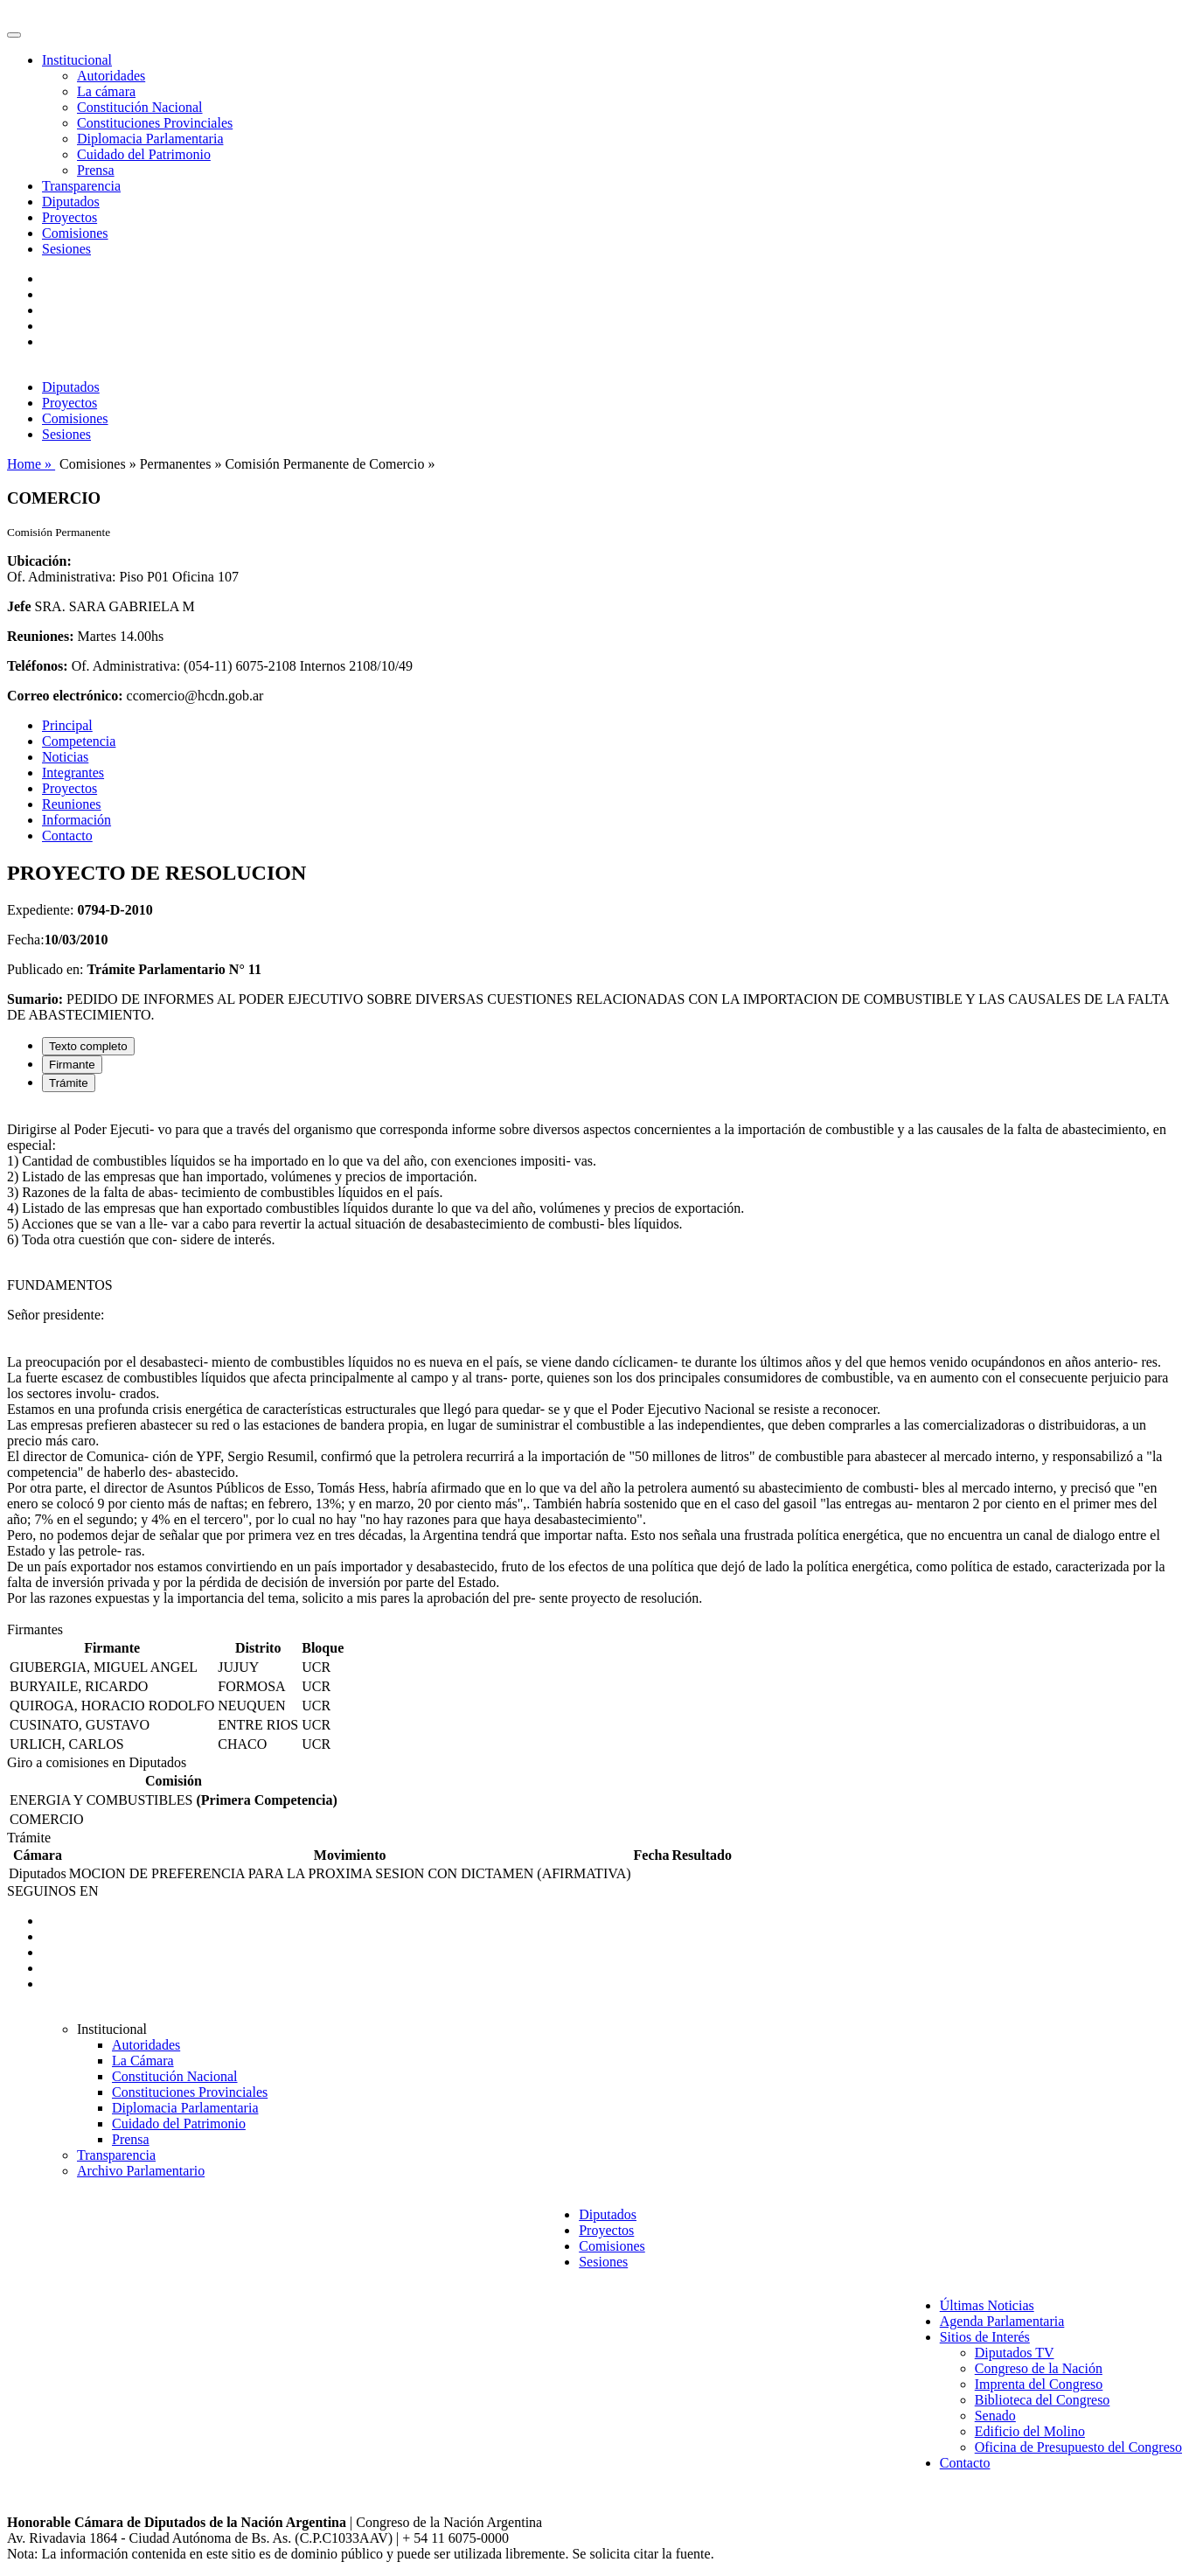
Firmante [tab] (72, 1064)
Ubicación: (39, 560)
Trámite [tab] (68, 1083)
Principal (67, 725)
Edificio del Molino (1030, 2431)
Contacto (67, 835)
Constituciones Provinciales (155, 122)
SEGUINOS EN (52, 1890)
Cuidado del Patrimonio (144, 154)
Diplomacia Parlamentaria (150, 138)
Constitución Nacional (140, 107)
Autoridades (111, 75)
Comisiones (75, 233)
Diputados (71, 201)
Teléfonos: (37, 665)
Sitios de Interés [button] (985, 2336)
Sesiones (66, 248)
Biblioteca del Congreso (1042, 2399)
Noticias (65, 756)
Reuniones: (40, 636)
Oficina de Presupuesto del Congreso (1078, 2447)
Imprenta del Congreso (1039, 2384)
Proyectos (69, 217)
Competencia (78, 741)
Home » (31, 463)
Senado (995, 2415)
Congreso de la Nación (1038, 2368)
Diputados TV (1014, 2352)
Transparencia (81, 185)
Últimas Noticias (987, 2305)
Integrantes (73, 772)
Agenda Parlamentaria (1002, 2321)
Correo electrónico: (65, 695)
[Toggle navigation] (14, 35)
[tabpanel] (594, 1364)
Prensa (96, 170)
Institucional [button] (77, 59)
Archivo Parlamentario (141, 2170)
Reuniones (71, 804)
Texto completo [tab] (88, 1046)
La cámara (106, 91)
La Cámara (143, 2060)
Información (76, 819)
